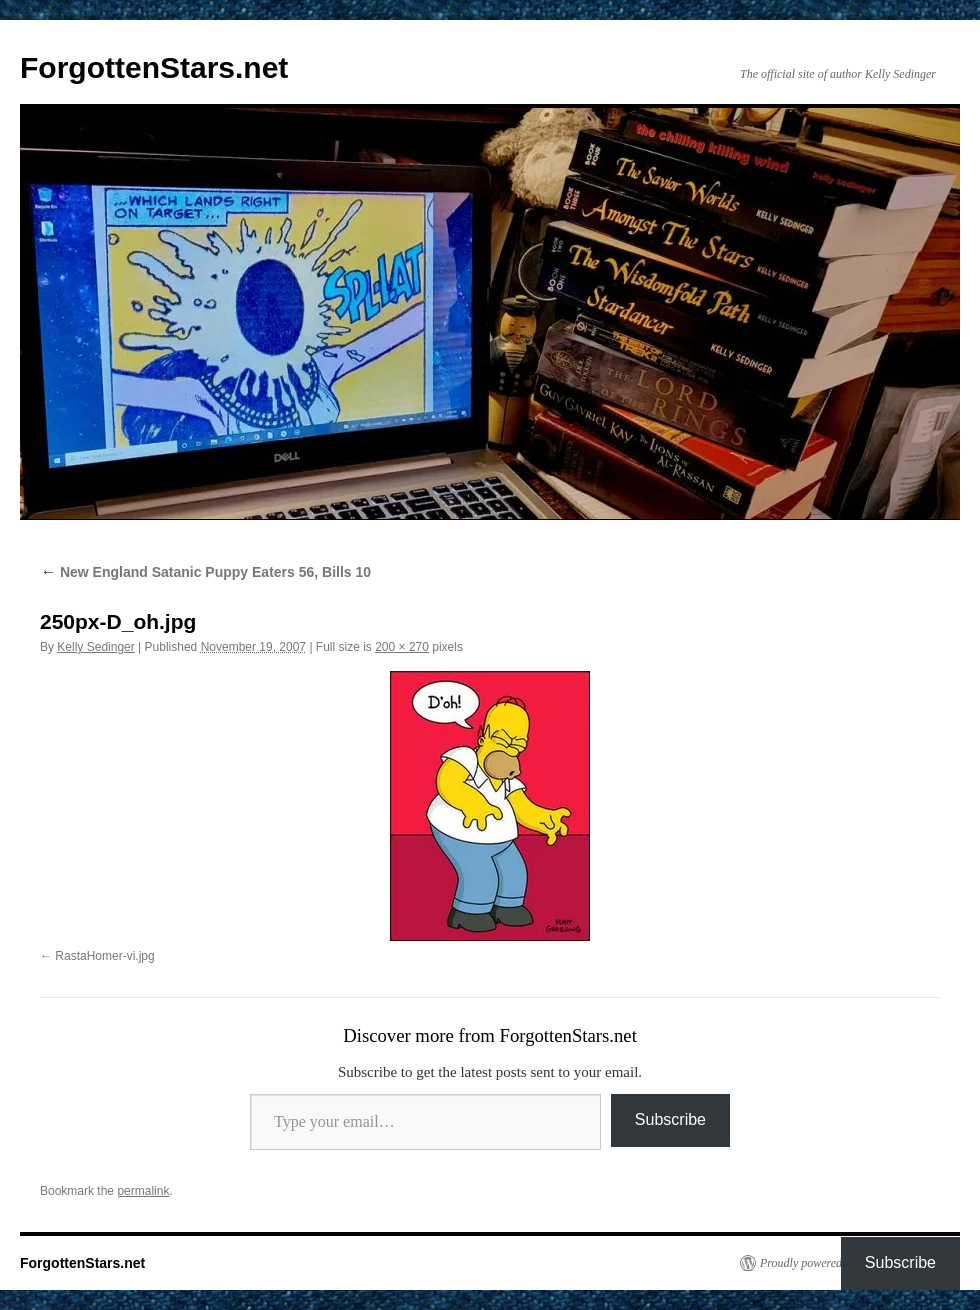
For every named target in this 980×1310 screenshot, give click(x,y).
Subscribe (670, 1119)
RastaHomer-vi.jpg (104, 956)
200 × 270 (402, 647)
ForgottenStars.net (154, 67)
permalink (143, 1191)
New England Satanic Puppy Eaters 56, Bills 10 (205, 572)
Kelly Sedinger (95, 647)
